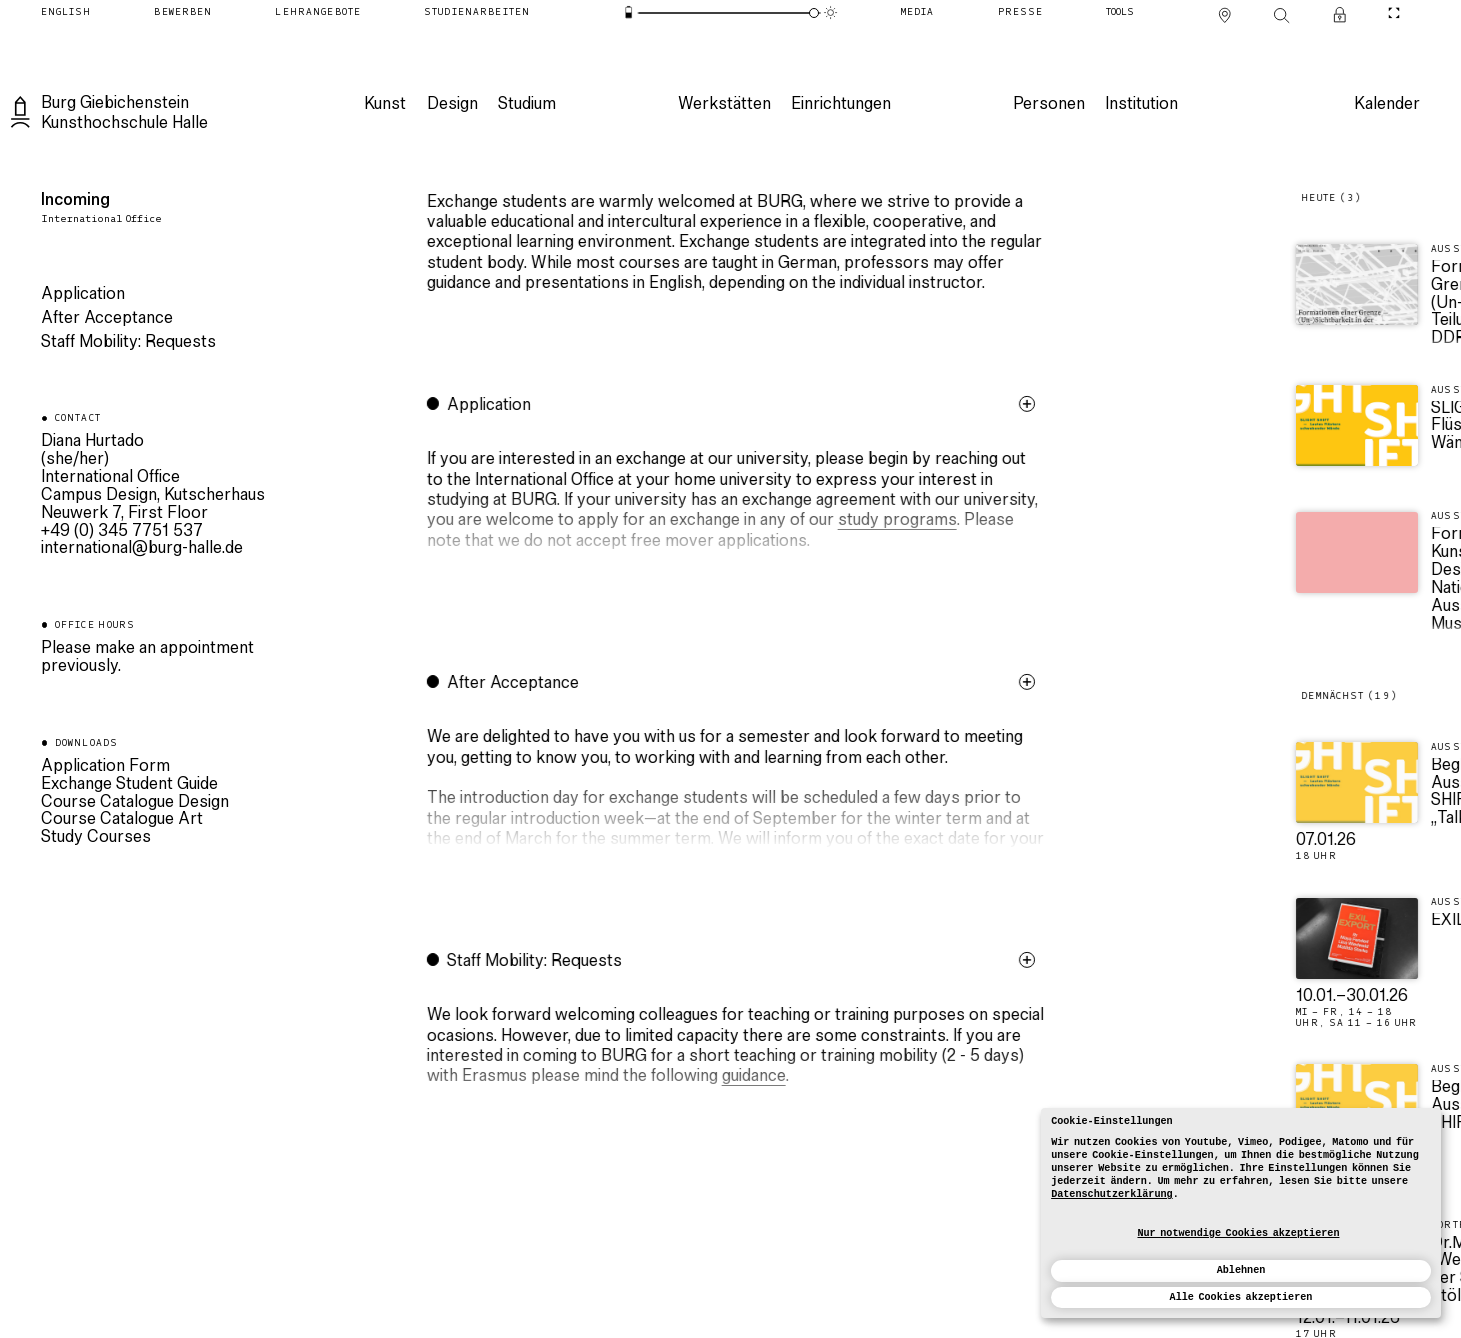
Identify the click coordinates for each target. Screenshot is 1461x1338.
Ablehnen (1241, 1270)
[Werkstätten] (723, 105)
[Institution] (1140, 105)
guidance (780, 1077)
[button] (762, 511)
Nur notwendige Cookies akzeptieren (1238, 1233)
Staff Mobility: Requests (128, 343)
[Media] (918, 12)
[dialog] (1241, 1213)
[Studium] (526, 105)
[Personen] (1048, 105)
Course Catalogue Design (135, 803)
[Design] (451, 105)
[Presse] (1020, 12)
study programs (923, 521)
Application (83, 295)
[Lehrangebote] (318, 12)
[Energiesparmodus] (629, 13)
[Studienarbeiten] (477, 12)
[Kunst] (384, 105)
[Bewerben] (183, 12)
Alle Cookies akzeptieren (1241, 1297)
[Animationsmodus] (831, 13)
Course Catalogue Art (122, 820)
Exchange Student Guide (129, 785)
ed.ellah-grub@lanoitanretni (142, 549)
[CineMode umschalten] (1394, 12)
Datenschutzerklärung (1112, 1194)
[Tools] (1120, 12)
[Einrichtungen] (840, 105)
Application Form (105, 767)
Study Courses (96, 838)
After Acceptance (107, 319)
